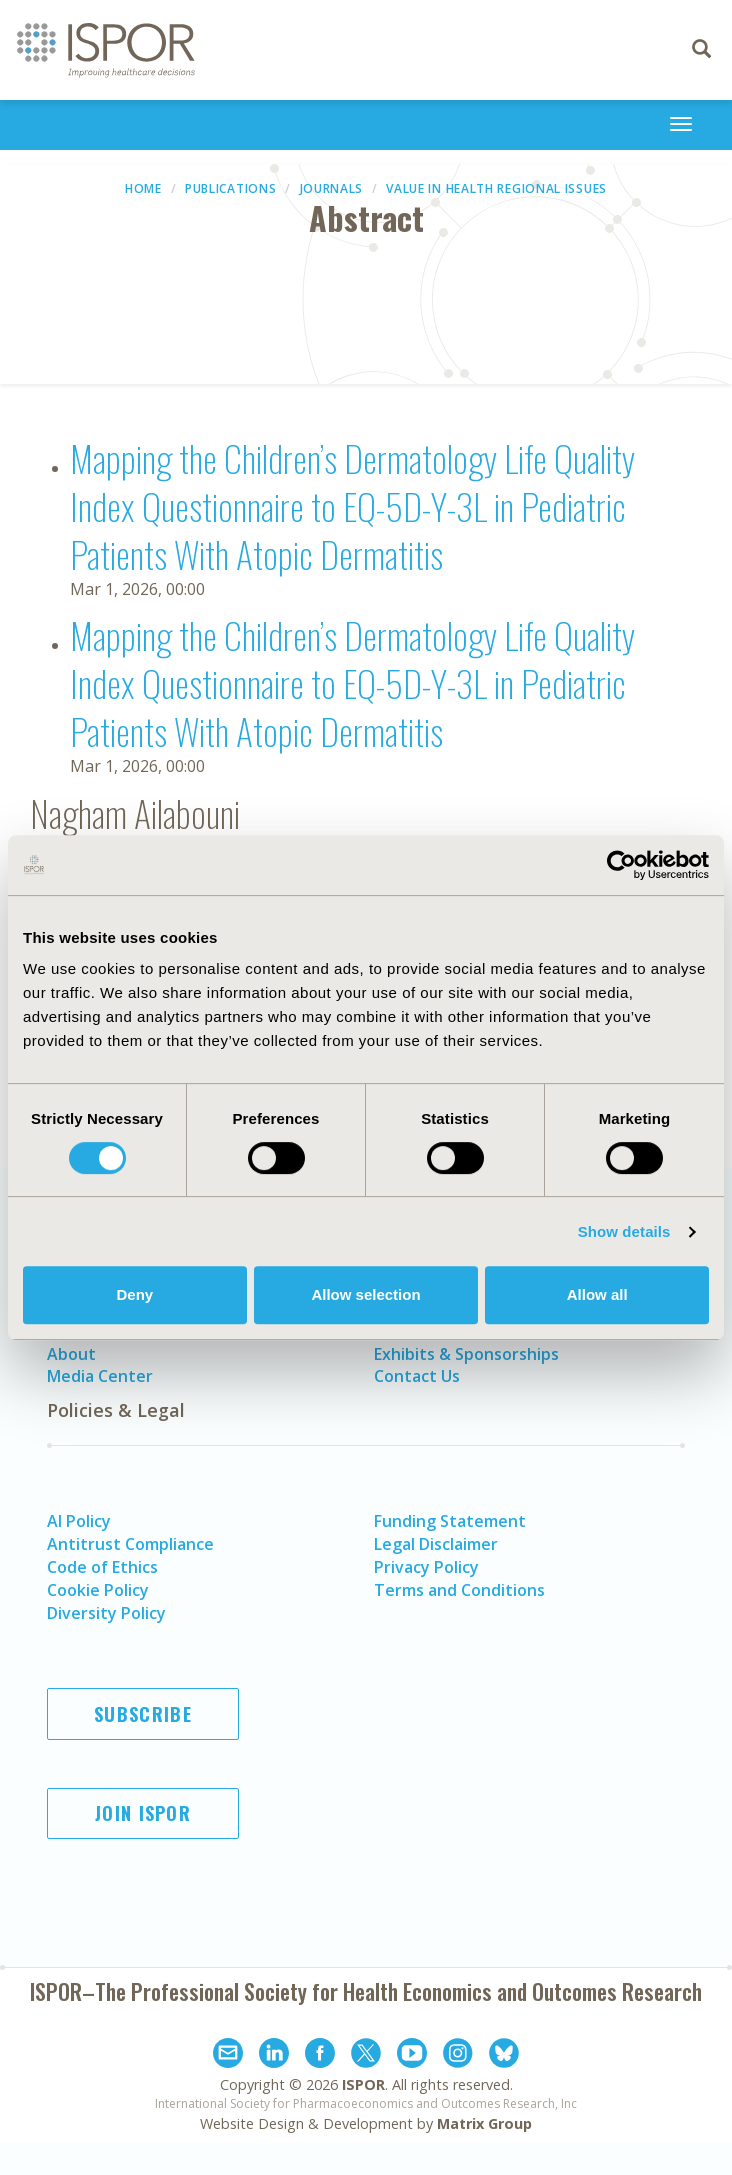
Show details (624, 1231)
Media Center (100, 1376)
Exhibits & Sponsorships (466, 1354)
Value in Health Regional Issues (496, 188)
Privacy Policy (426, 1567)
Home (143, 188)
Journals (332, 188)
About (71, 1354)
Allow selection (365, 1294)
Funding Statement (450, 1521)
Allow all (597, 1294)
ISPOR (363, 2084)
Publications (230, 188)
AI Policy (79, 1521)
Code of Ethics (102, 1567)
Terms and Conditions (459, 1590)
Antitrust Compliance (130, 1544)
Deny (134, 1294)
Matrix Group (484, 2123)
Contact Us (417, 1376)
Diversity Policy (106, 1613)
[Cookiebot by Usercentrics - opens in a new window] (621, 865)
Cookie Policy (98, 1590)
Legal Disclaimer (436, 1544)
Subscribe (143, 1714)
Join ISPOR (143, 1813)
